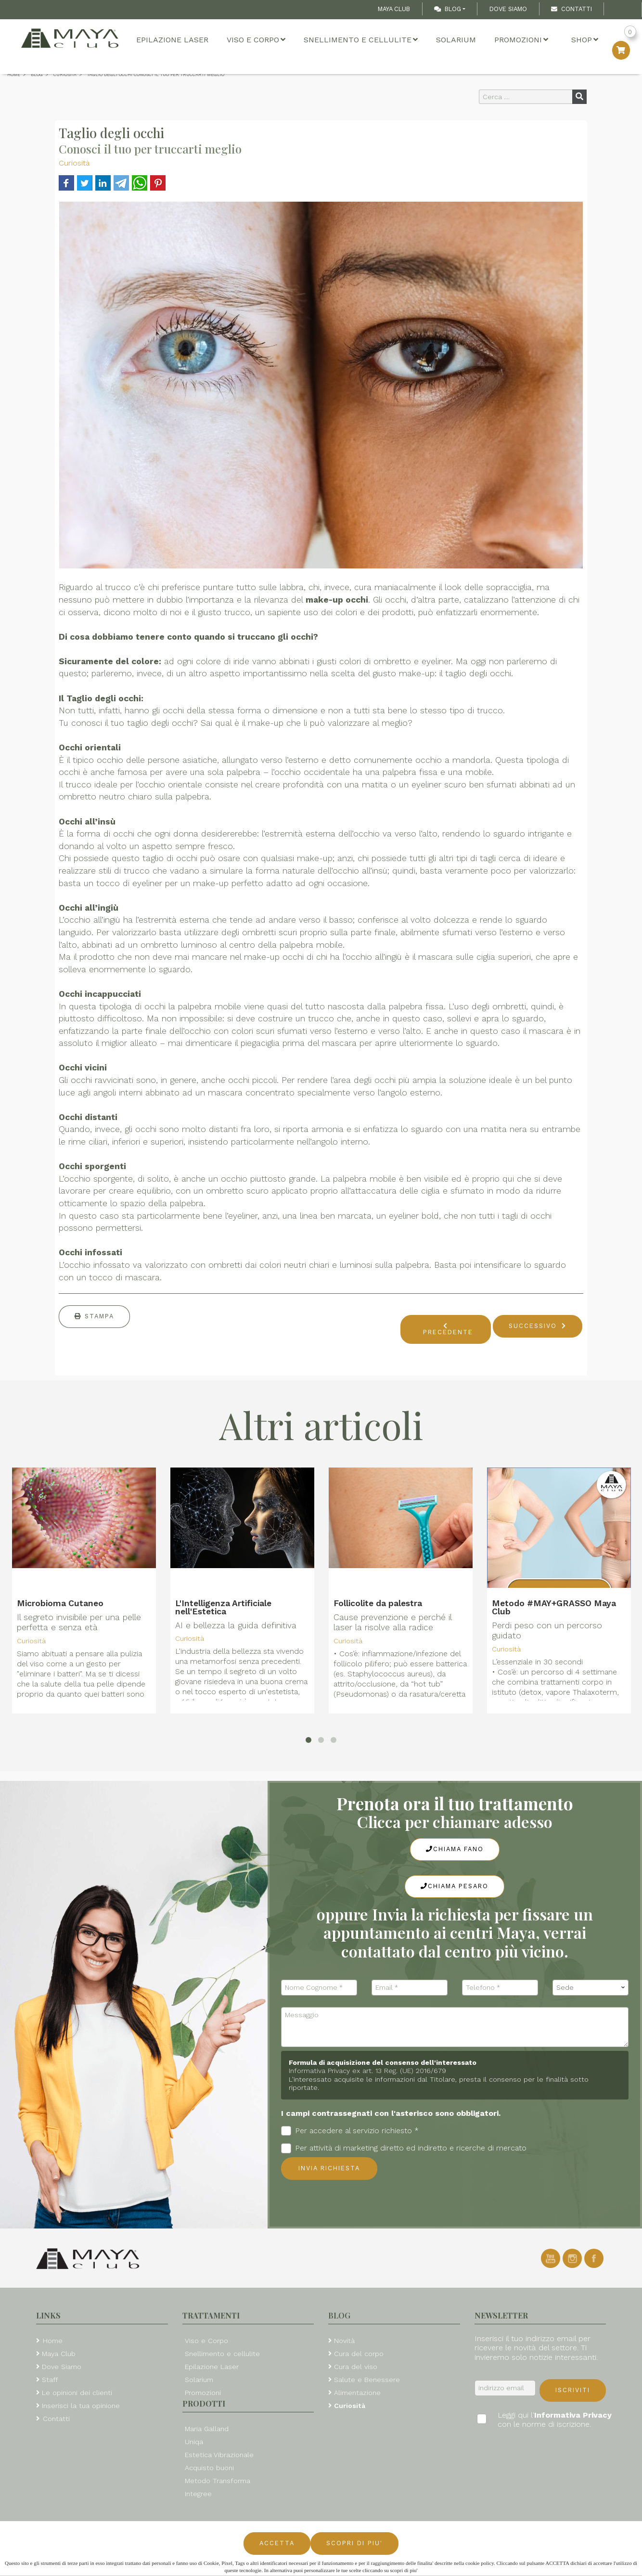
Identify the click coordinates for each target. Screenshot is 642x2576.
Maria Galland (207, 2429)
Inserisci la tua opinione (81, 2405)
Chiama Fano (455, 1849)
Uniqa (194, 2442)
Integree (198, 2494)
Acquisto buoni (209, 2468)
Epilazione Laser (172, 39)
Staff (50, 2379)
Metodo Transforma (217, 2481)
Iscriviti (572, 2390)
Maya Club (394, 9)
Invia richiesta (329, 2168)
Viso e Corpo (256, 39)
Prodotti (203, 2403)
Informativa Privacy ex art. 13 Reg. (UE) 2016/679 (367, 2070)
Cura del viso (355, 2366)
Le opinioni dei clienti (77, 2392)
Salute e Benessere (367, 2379)
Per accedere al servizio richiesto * (350, 2131)
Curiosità (74, 162)
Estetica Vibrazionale (219, 2455)
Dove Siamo (508, 9)
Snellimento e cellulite (361, 39)
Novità (344, 2340)
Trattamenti (211, 2315)
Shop (584, 39)
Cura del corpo (359, 2353)
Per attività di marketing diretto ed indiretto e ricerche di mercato (403, 2148)
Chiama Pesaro (454, 1886)
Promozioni (521, 39)
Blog (447, 9)
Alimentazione (357, 2392)
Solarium (456, 39)
